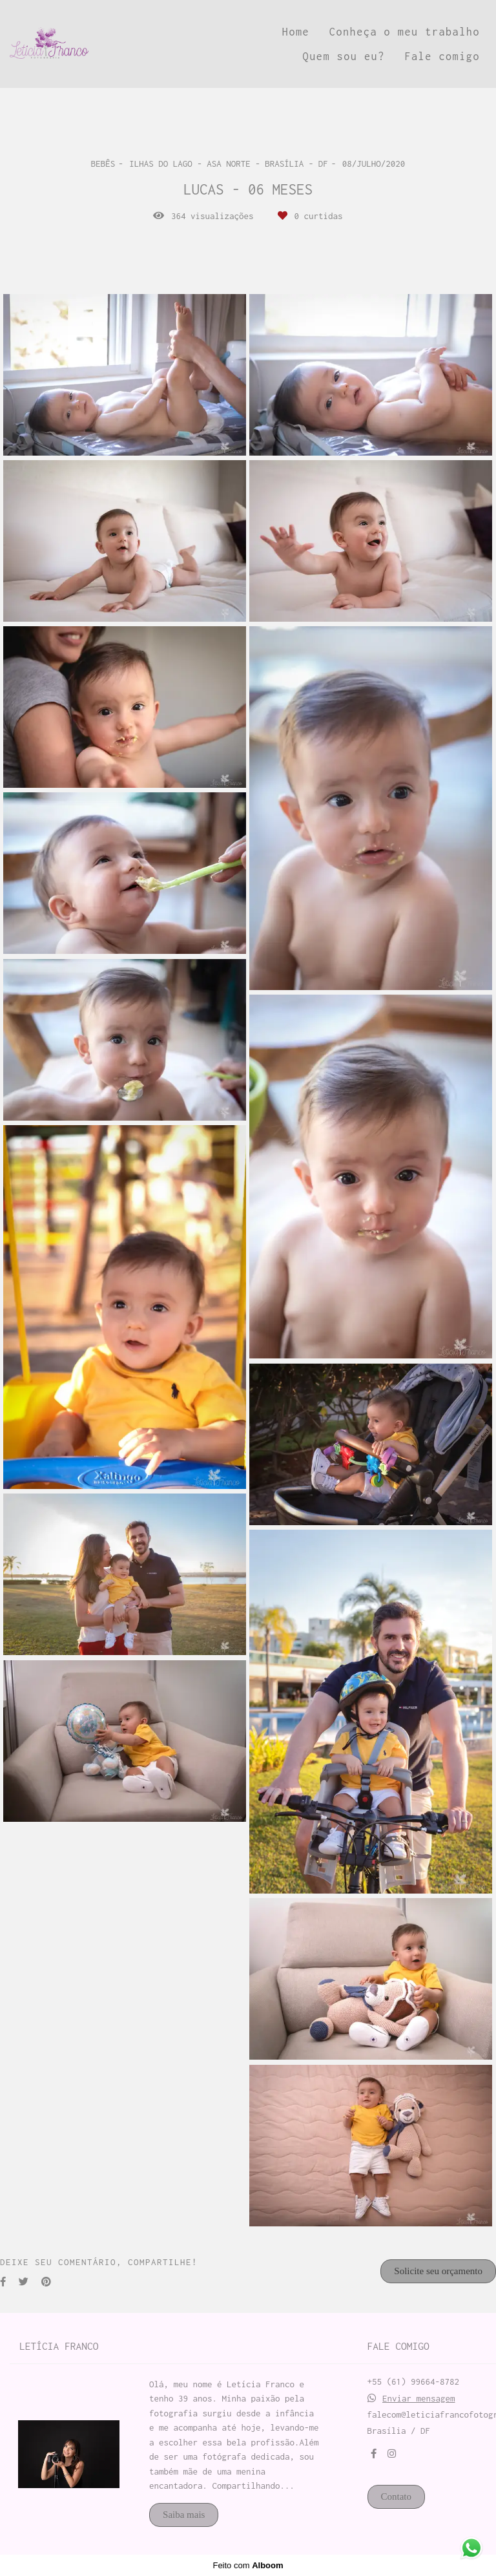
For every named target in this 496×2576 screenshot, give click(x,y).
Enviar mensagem (418, 2398)
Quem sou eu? (344, 56)
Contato (396, 2496)
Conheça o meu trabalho (404, 31)
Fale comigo (442, 56)
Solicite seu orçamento (438, 2271)
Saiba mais (184, 2514)
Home (295, 31)
